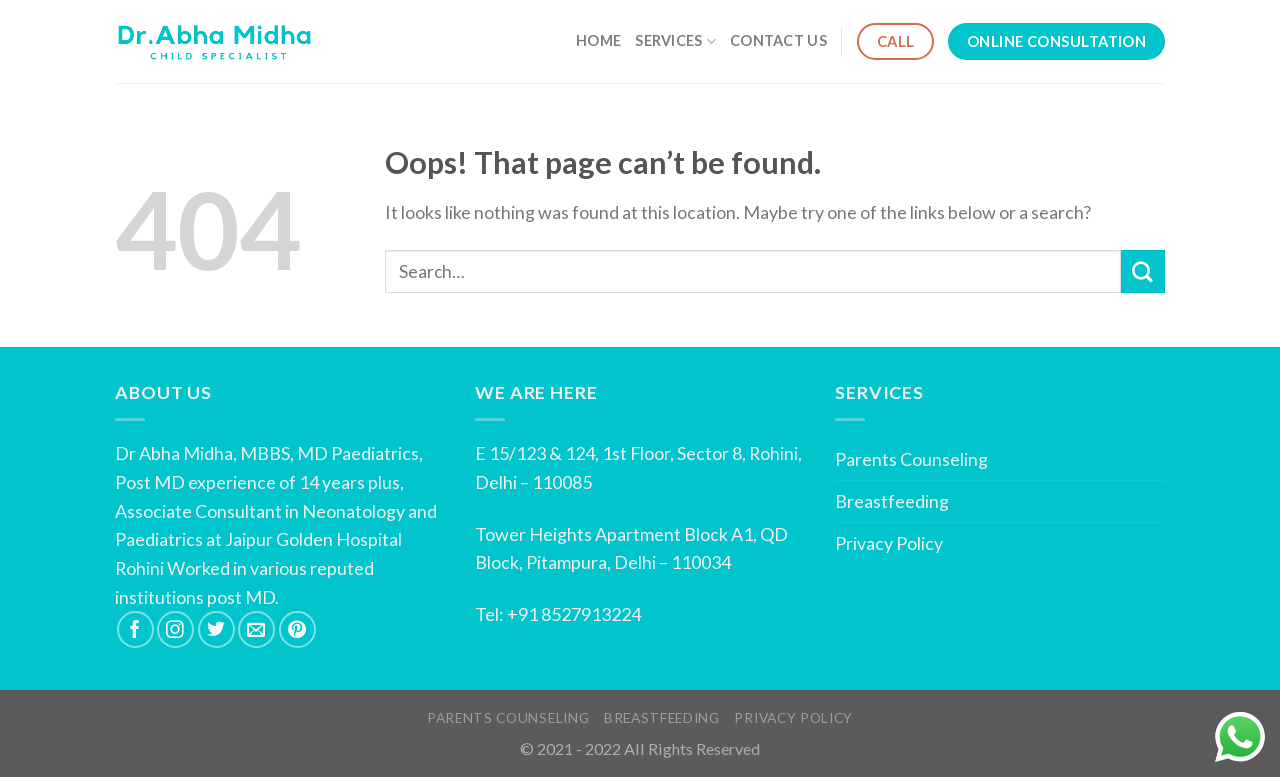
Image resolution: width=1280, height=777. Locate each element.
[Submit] (1143, 272)
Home (598, 40)
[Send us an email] (256, 629)
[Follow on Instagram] (175, 629)
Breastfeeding (892, 501)
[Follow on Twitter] (216, 629)
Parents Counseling (911, 459)
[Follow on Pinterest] (297, 629)
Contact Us (778, 40)
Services (675, 41)
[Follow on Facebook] (135, 629)
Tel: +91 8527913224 (558, 614)
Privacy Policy (889, 543)
